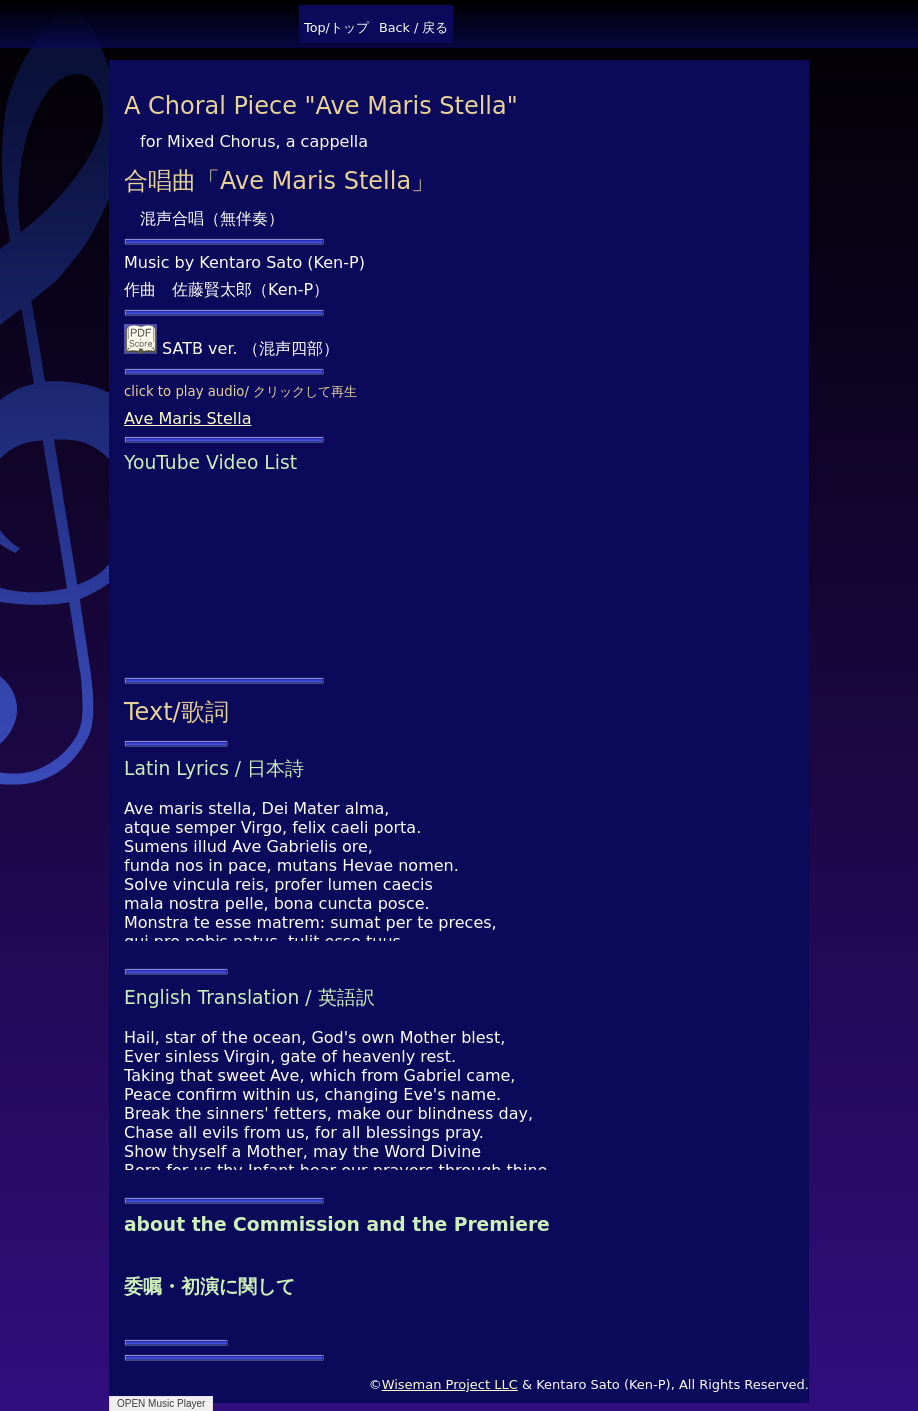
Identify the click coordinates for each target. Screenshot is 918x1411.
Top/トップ (336, 27)
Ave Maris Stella (187, 418)
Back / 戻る (414, 27)
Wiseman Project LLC (450, 1384)
